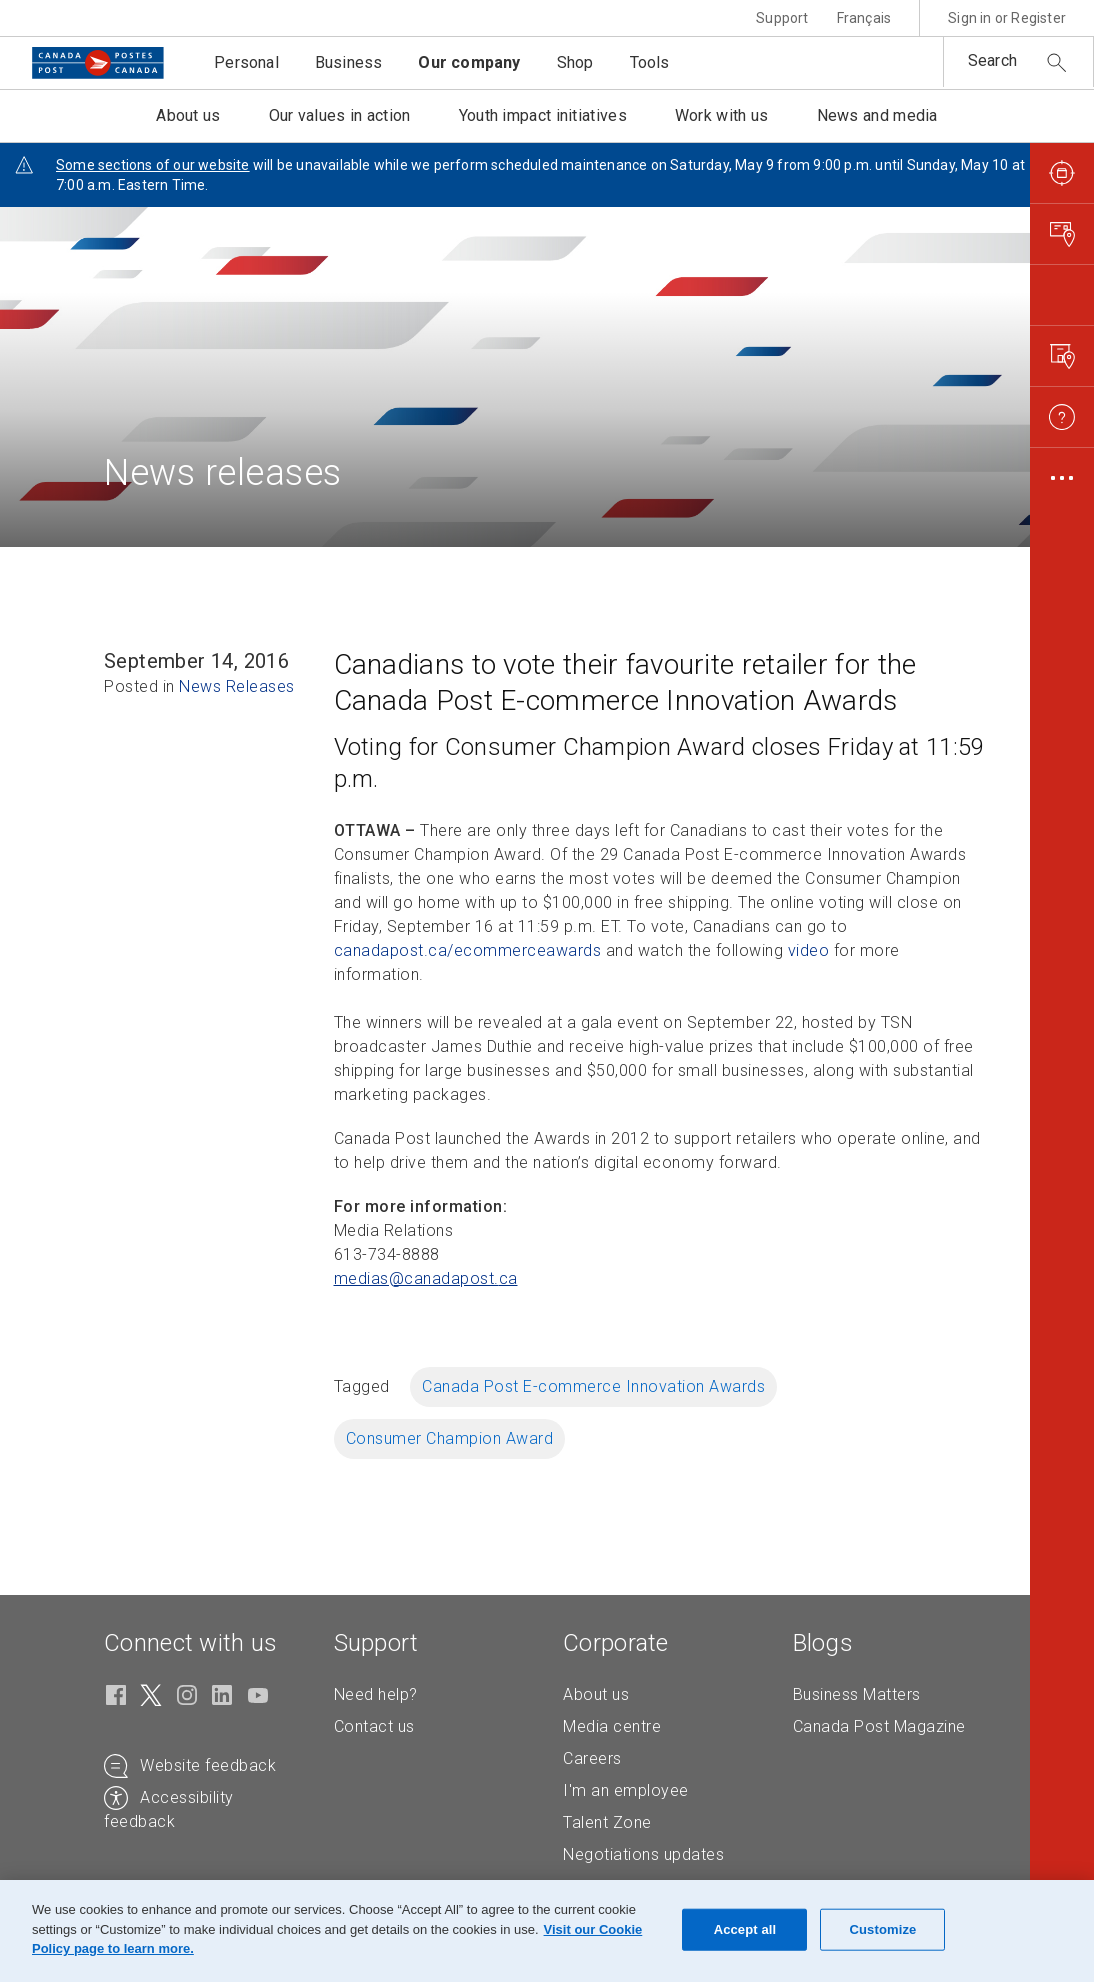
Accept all (745, 1929)
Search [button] (992, 60)
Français (864, 18)
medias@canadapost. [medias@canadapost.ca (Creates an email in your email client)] (426, 1278)
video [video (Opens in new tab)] (809, 950)
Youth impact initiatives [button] (543, 115)
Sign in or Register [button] (1007, 18)
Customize (883, 1929)
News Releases (237, 686)
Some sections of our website (153, 165)
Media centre (612, 1726)
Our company (469, 62)
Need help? (376, 1694)
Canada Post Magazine (879, 1726)
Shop (575, 62)
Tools (650, 62)
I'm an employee (626, 1790)
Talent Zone (607, 1822)
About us (596, 1694)
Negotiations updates (643, 1854)
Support (782, 18)
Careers (592, 1758)
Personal (246, 62)
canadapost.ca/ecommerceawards (468, 950)
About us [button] (188, 115)
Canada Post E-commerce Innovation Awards (593, 1386)
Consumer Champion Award (450, 1438)
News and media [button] (877, 115)
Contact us (374, 1726)
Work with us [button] (722, 115)
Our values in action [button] (340, 115)
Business (349, 62)
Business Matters (857, 1694)
